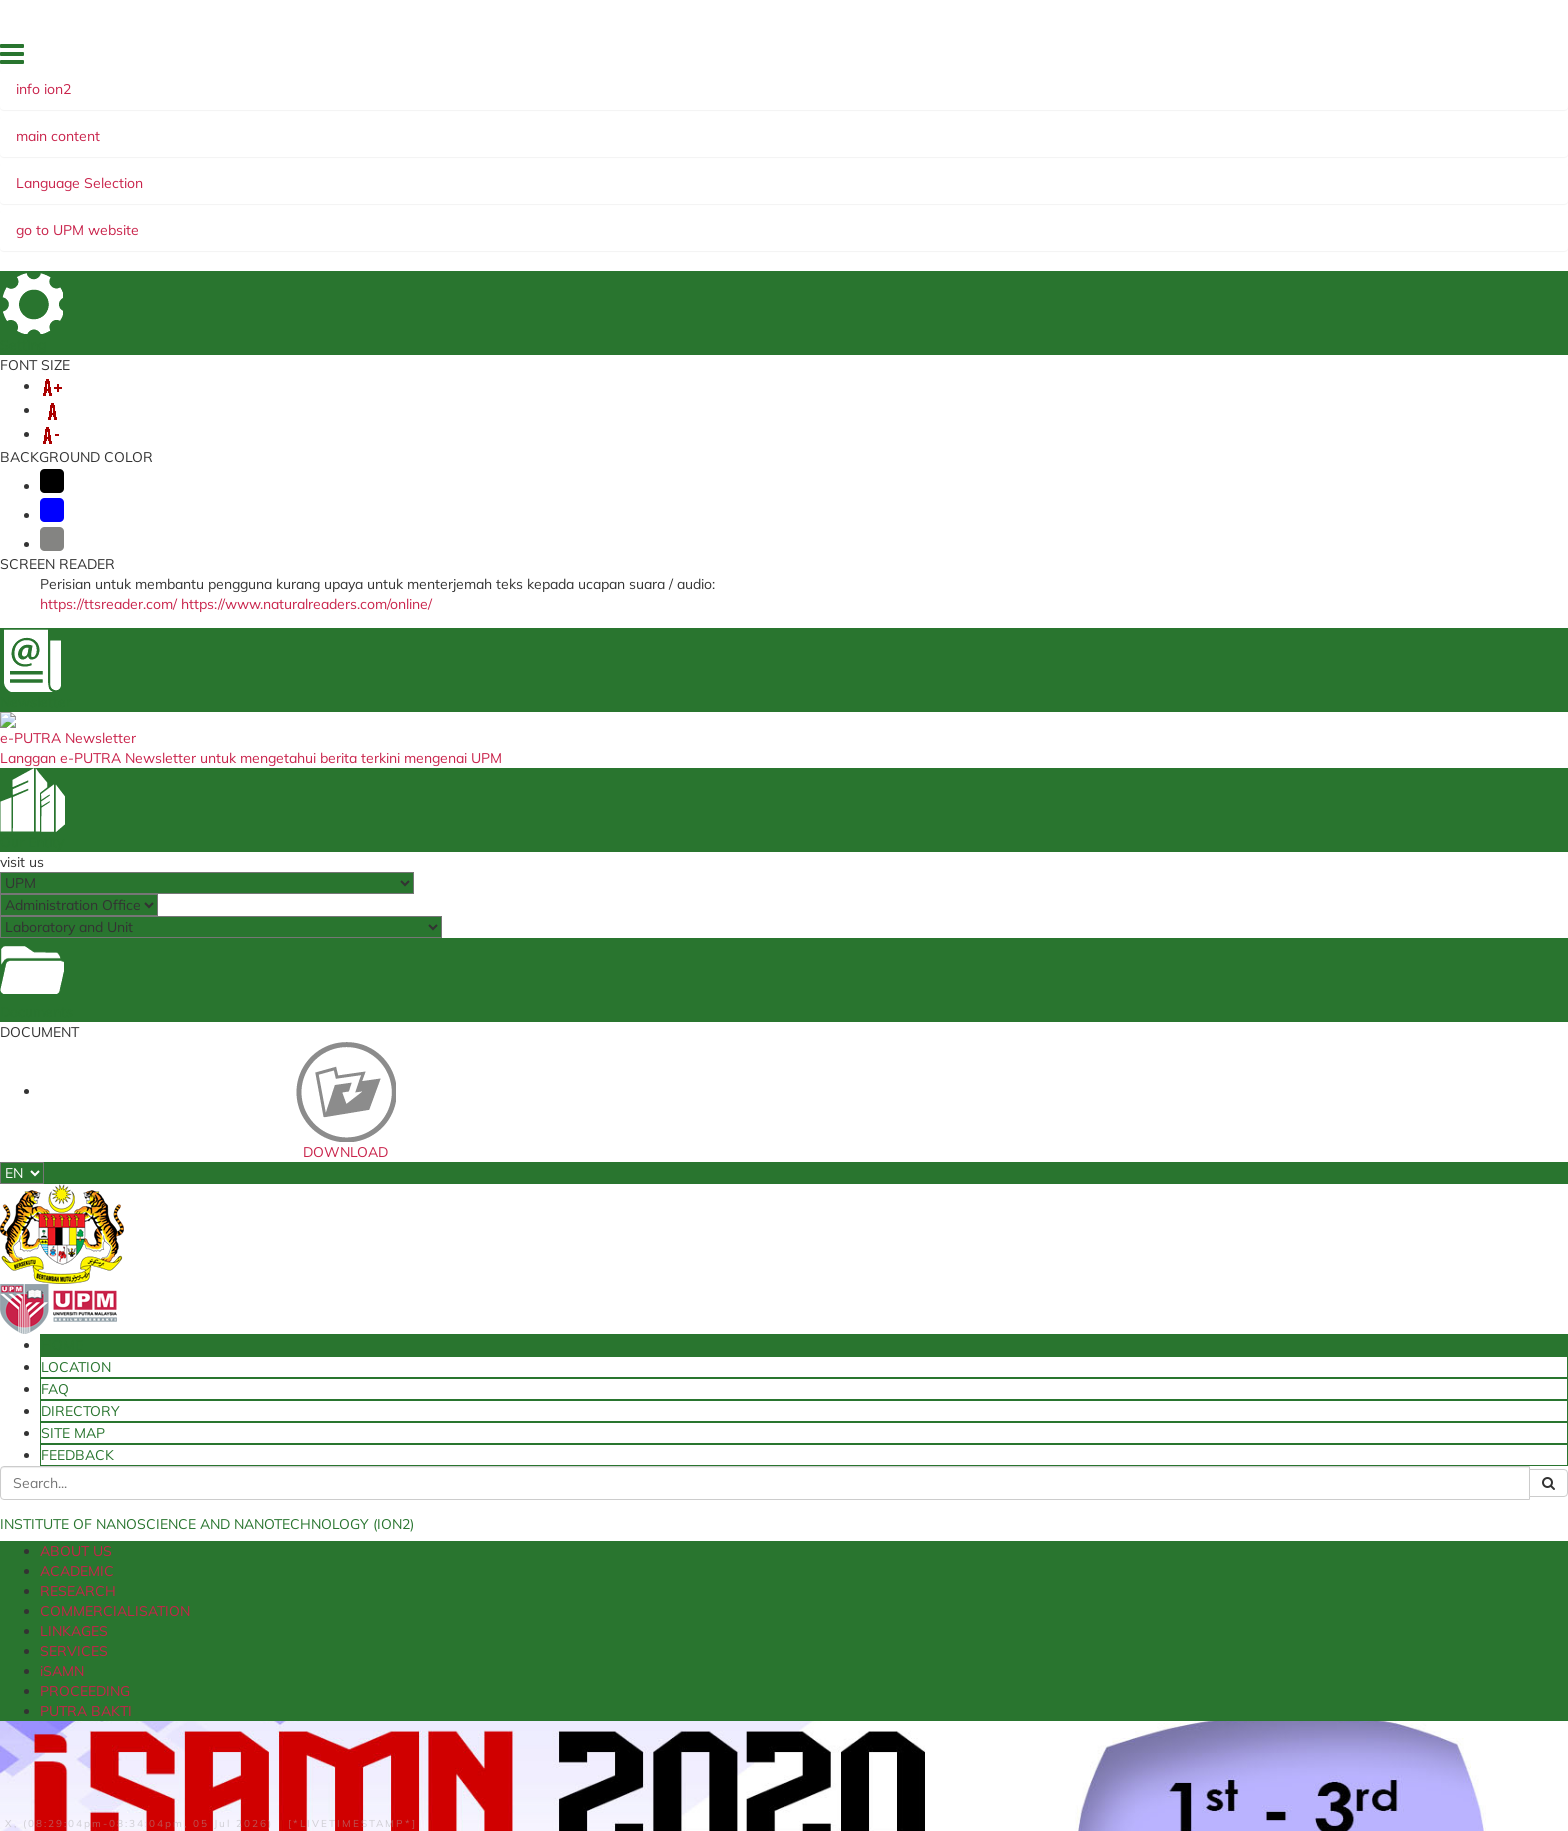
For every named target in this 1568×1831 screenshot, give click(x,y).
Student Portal (436, 1493)
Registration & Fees (200, 1161)
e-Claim (415, 1513)
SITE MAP (1351, 59)
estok (408, 1453)
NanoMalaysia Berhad (728, 1526)
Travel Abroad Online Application (492, 1533)
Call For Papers (184, 1098)
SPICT (410, 1554)
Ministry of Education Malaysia (752, 1546)
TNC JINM (959, 1554)
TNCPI (949, 1473)
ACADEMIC (258, 173)
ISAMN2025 (1112, 800)
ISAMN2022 (1112, 902)
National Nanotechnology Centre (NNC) (780, 1506)
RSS (572, 1769)
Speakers (163, 1077)
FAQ (1216, 59)
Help (126, 1769)
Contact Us (170, 1203)
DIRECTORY (1277, 59)
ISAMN (161, 617)
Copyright (516, 1769)
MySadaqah (967, 1513)
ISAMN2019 (1112, 1004)
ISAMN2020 (1112, 970)
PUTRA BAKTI (997, 173)
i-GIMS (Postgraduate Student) (486, 1473)
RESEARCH (354, 173)
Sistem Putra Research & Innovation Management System (499, 1600)
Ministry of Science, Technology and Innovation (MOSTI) (766, 1479)
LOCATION (1160, 59)
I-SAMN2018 (1115, 1038)
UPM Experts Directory (997, 1533)
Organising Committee (212, 1119)
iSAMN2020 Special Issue (221, 993)
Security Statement (288, 1769)
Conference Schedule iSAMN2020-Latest (277, 1035)
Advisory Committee (204, 1140)
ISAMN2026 (1112, 766)
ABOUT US (163, 173)
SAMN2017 (1110, 1072)
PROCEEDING (883, 173)
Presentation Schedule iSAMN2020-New (277, 1056)
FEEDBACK (1422, 59)
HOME (1101, 59)
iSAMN (791, 173)
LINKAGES (624, 173)
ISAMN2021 (1112, 936)
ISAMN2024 (1112, 834)
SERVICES (714, 173)
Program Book (182, 1014)
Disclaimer (185, 1769)
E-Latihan (422, 1574)
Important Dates (189, 1182)
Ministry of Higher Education (746, 1453)
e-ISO (947, 1493)
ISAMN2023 (1112, 868)
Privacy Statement (416, 1769)
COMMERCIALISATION (490, 173)
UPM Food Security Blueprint (1015, 1453)
